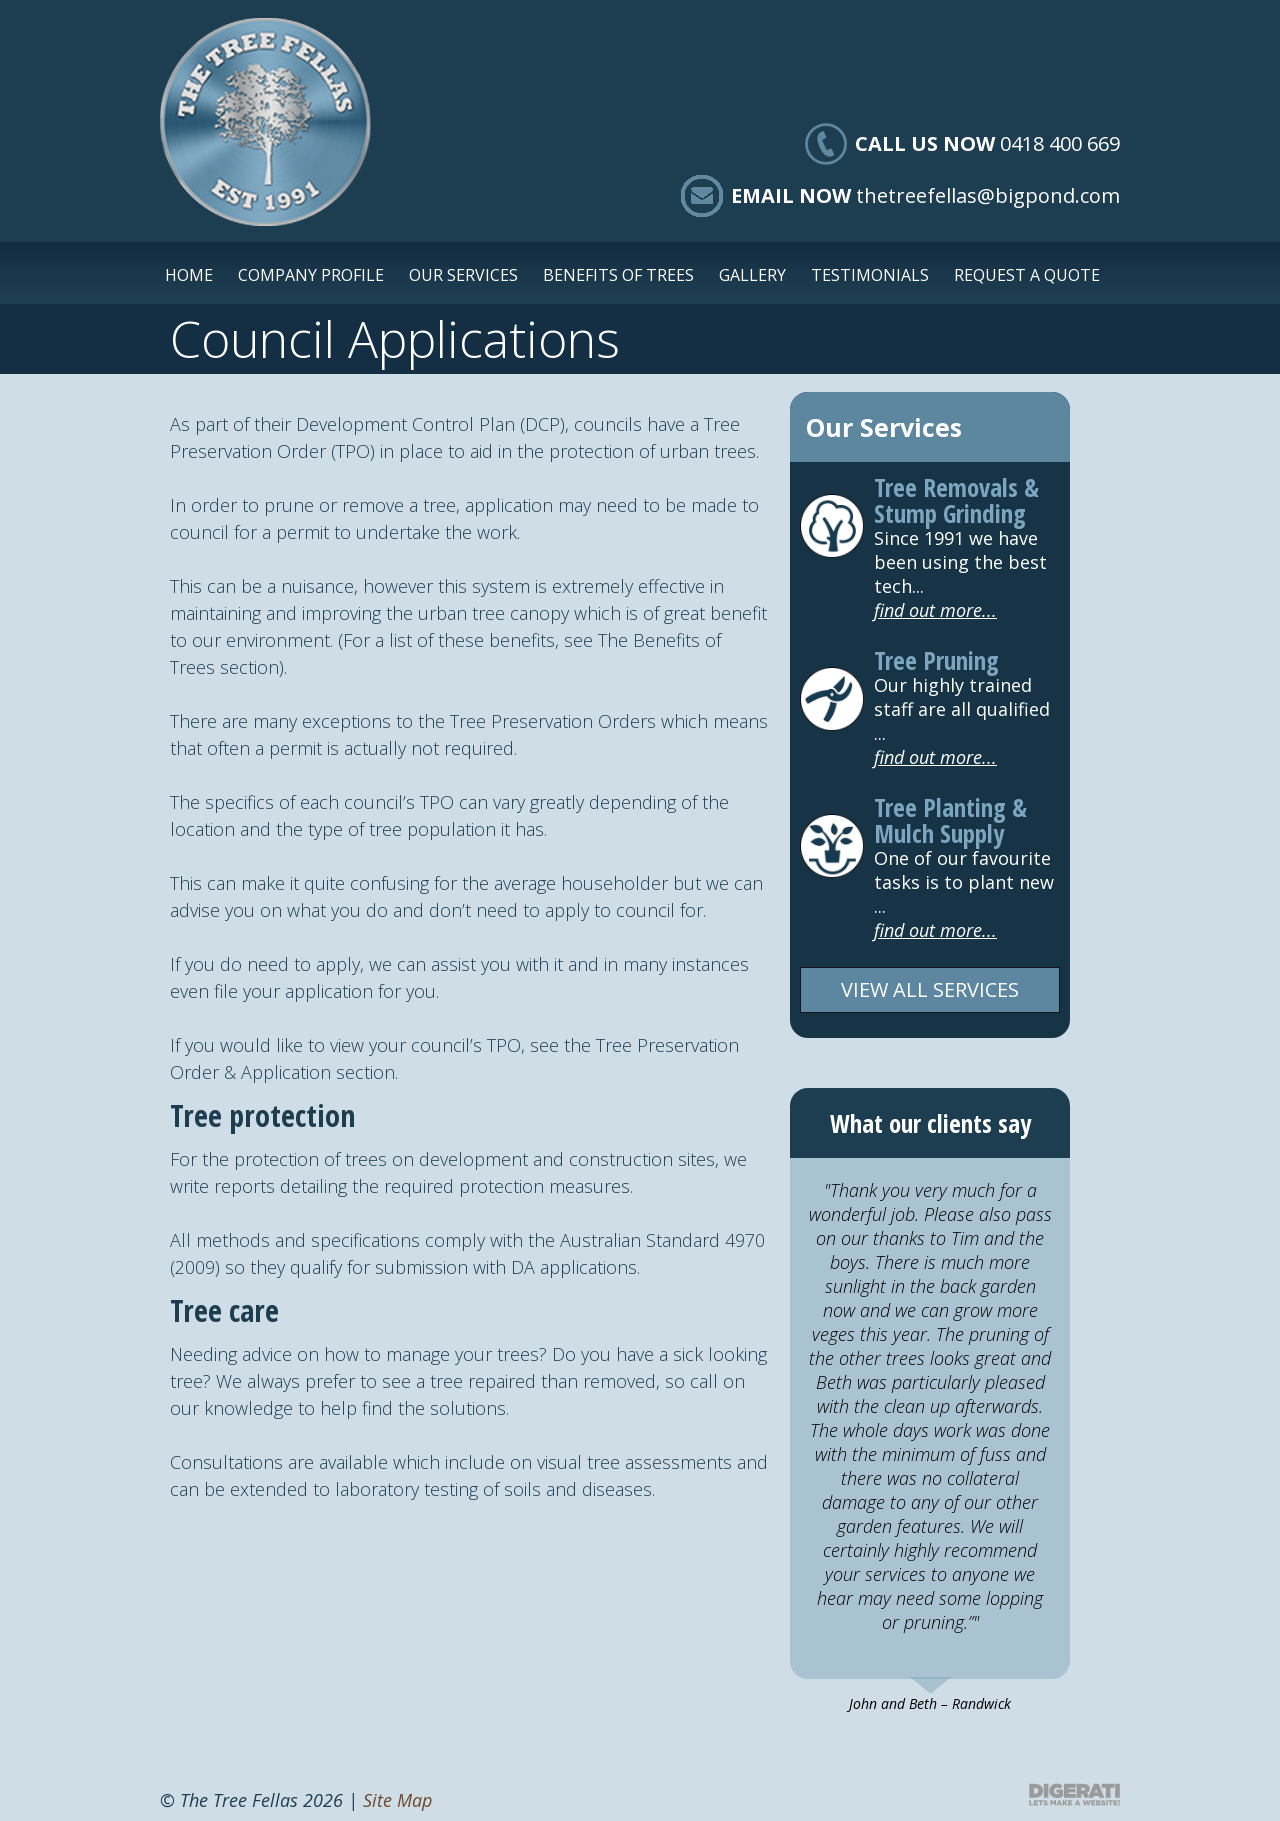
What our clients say (930, 1123)
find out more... (935, 610)
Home (189, 275)
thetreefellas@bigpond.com (988, 195)
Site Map (397, 1800)
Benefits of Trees (618, 275)
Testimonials (870, 275)
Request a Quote (1027, 275)
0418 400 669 (1060, 143)
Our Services (463, 275)
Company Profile (311, 275)
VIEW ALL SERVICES (930, 989)
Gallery (752, 275)
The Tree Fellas (265, 122)
